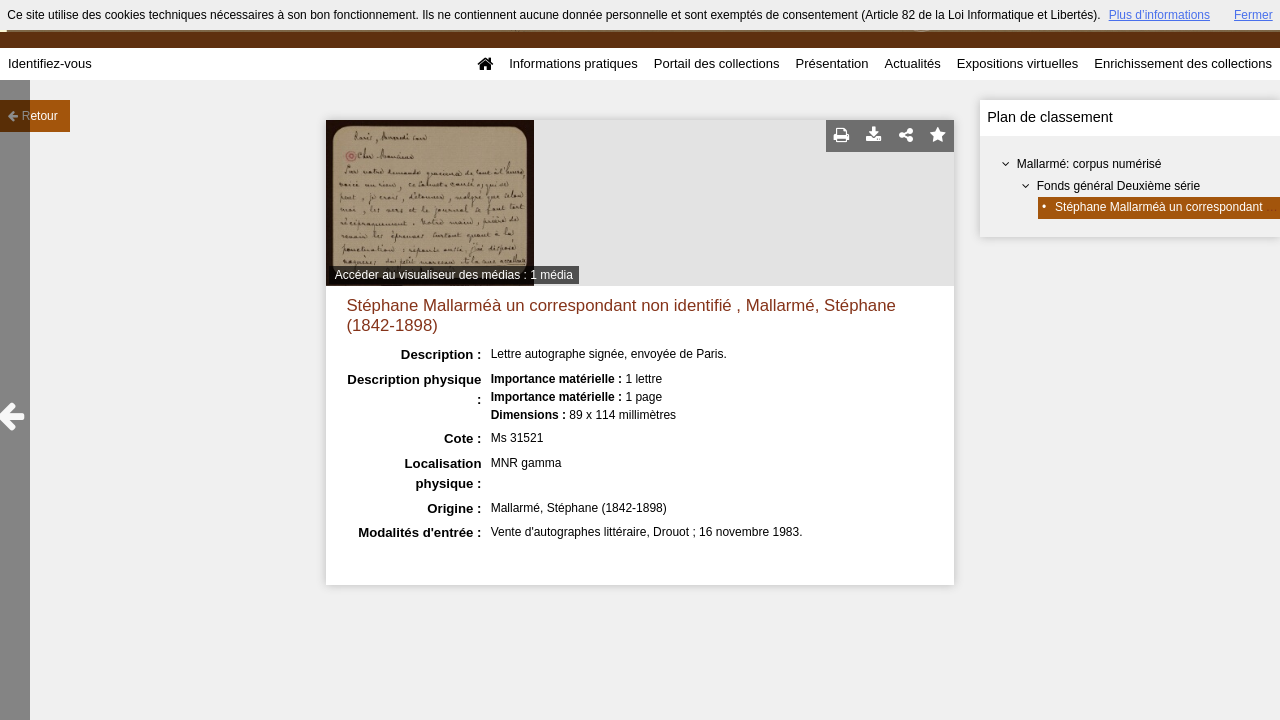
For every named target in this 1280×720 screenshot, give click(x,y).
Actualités (912, 63)
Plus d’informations (1159, 15)
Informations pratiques (573, 63)
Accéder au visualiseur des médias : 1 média (454, 275)
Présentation (831, 63)
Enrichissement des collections (1183, 63)
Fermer (1253, 15)
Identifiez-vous (50, 63)
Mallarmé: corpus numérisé (1089, 164)
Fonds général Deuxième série (1118, 186)
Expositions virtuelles (1017, 63)
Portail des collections (717, 63)
